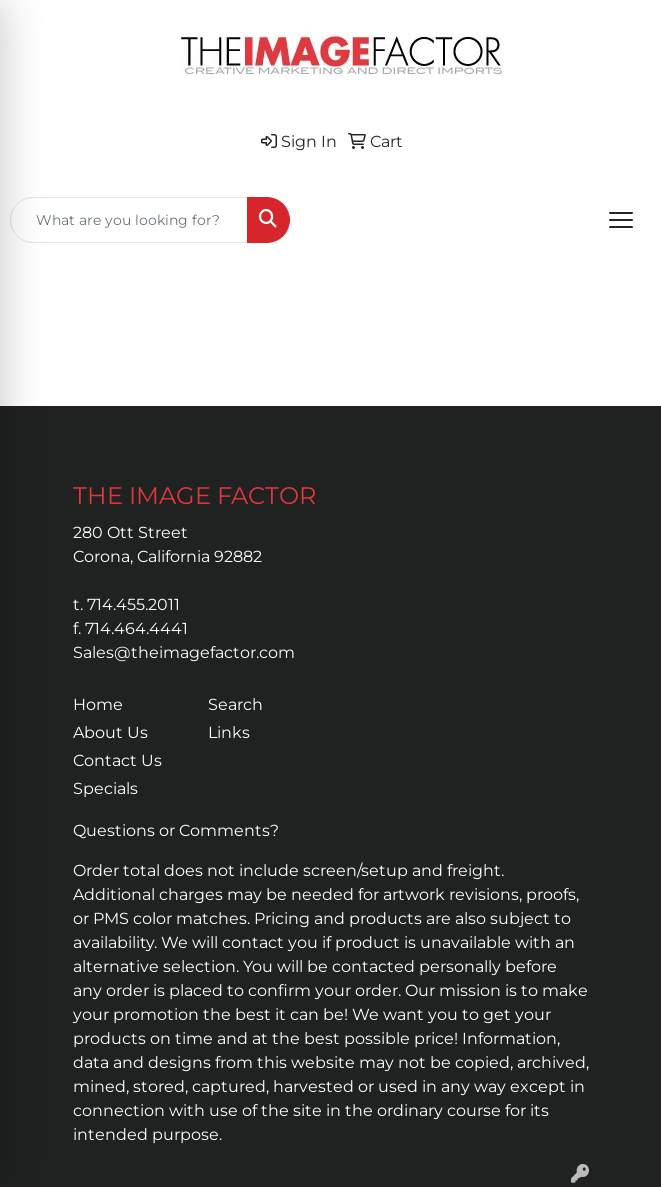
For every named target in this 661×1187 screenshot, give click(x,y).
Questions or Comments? (176, 830)
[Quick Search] (129, 220)
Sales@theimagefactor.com (184, 652)
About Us (110, 732)
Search (235, 704)
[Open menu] (621, 220)
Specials (105, 788)
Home (98, 704)
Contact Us (117, 760)
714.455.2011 (133, 604)
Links (229, 732)
